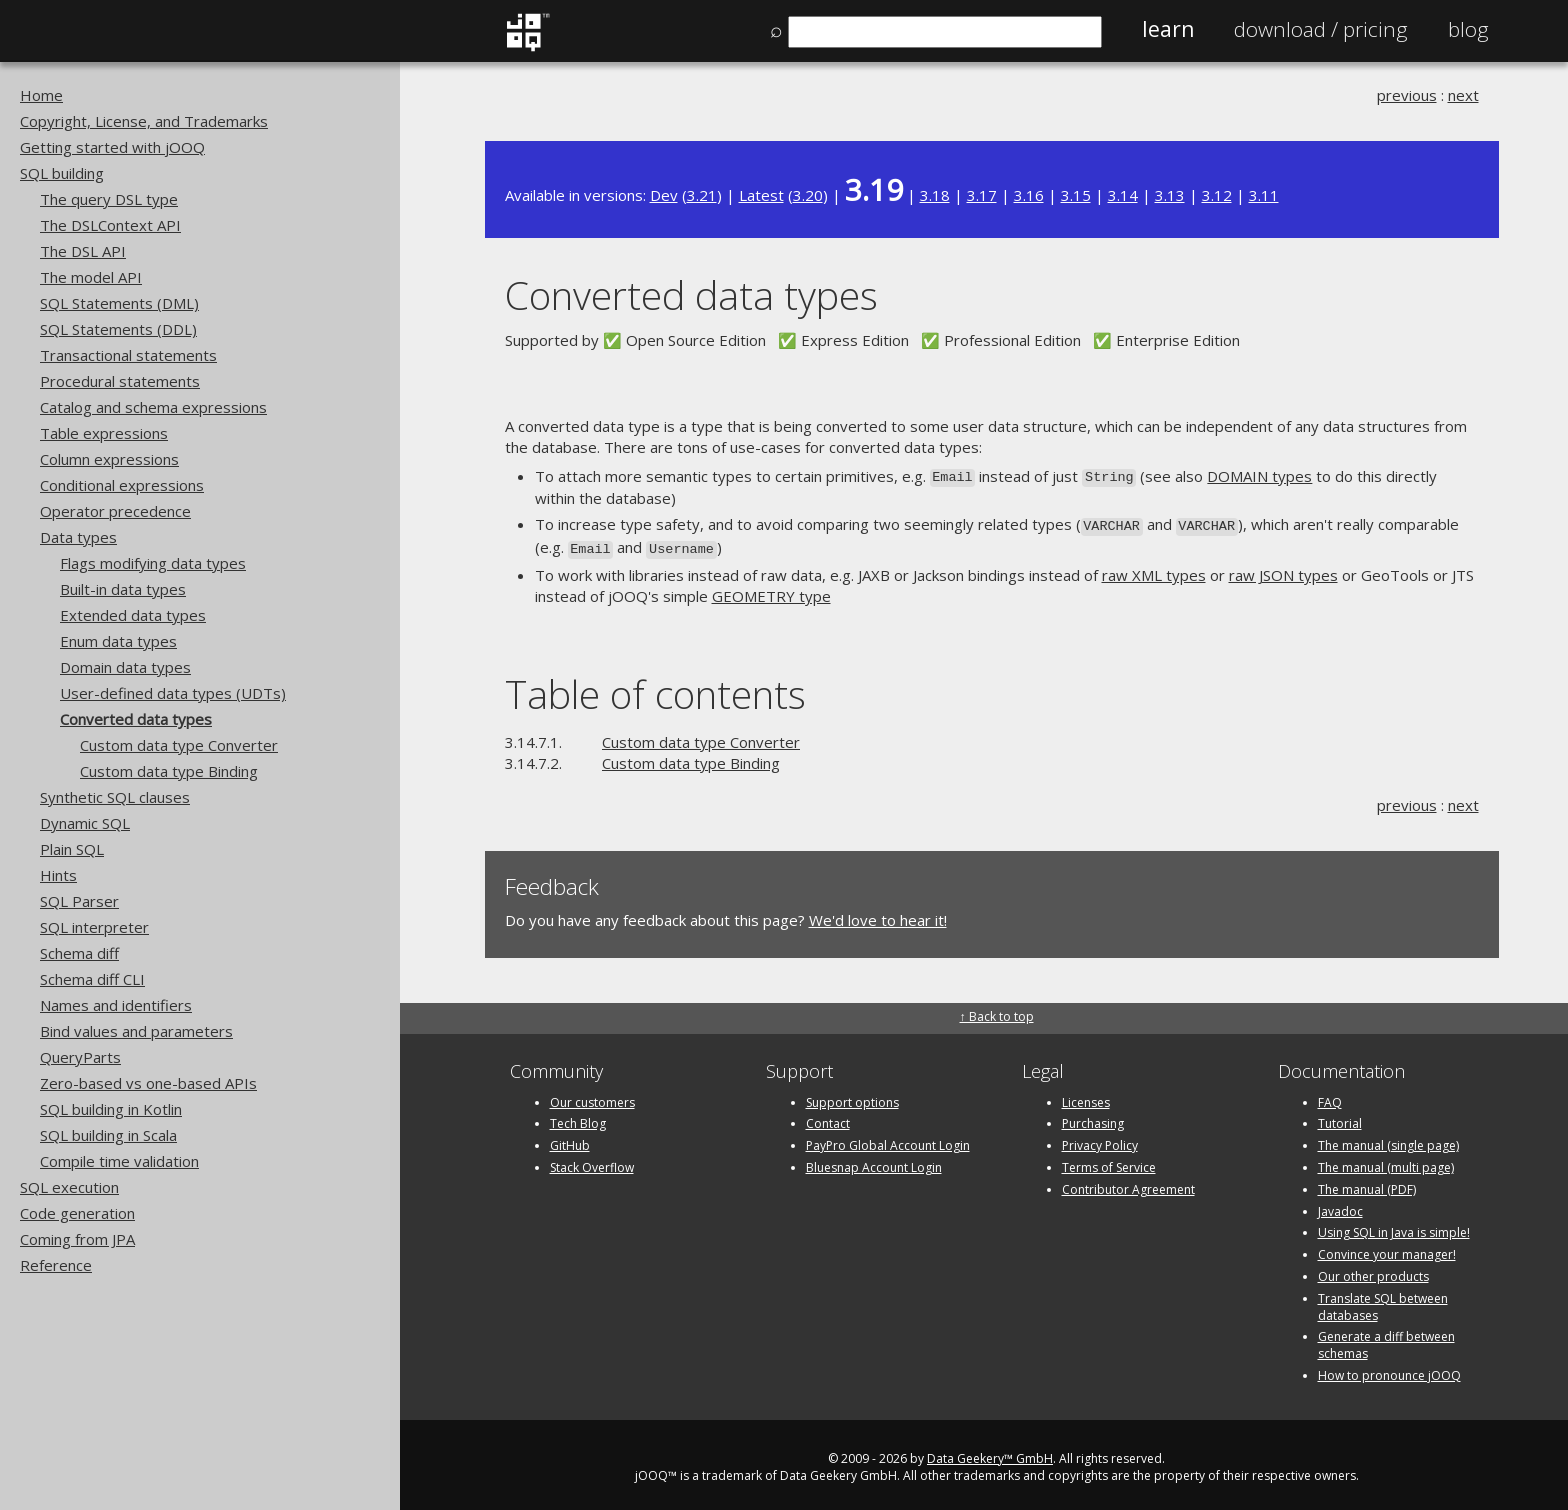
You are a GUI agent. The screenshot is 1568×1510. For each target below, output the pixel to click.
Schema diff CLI (92, 979)
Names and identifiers (116, 1005)
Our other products (1373, 1270)
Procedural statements (120, 381)
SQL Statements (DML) (119, 303)
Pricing (1321, 29)
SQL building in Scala (108, 1135)
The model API (91, 277)
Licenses (1086, 1096)
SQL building (62, 173)
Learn (1168, 29)
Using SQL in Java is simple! (1394, 1227)
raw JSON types (1283, 570)
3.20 (808, 195)
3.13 (1170, 195)
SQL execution (69, 1187)
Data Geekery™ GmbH (990, 1452)
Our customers (592, 1096)
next (1463, 95)
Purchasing (1093, 1118)
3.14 (1123, 195)
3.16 (1029, 195)
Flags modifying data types (153, 563)
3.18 (935, 195)
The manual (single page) (1388, 1139)
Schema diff (79, 953)
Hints (58, 875)
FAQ (1330, 1096)
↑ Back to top (997, 1011)
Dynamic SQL (85, 823)
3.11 (1264, 195)
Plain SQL (72, 849)
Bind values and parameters (136, 1031)
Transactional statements (128, 355)
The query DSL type (109, 199)
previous (1407, 95)
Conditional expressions (122, 485)
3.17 (982, 195)
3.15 (1076, 195)
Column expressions (109, 459)
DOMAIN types (1259, 476)
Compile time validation (119, 1161)
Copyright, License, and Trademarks (144, 121)
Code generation (77, 1213)
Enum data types (118, 641)
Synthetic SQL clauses (115, 797)
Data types (78, 537)
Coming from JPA (77, 1239)
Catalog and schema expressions (153, 407)
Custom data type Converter (179, 745)
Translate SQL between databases (1383, 1301)
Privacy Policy (1100, 1139)
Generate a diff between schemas (1386, 1340)
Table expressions (104, 433)
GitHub (570, 1139)
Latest (761, 195)
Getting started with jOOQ (112, 147)
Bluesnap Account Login (874, 1161)
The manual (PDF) (1367, 1183)
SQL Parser (79, 901)
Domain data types (125, 667)
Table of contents (655, 688)
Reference (56, 1265)
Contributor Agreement (1128, 1183)
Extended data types (133, 615)
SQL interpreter (94, 927)
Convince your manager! (1387, 1248)
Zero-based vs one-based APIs (148, 1083)
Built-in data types (123, 589)
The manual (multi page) (1386, 1161)
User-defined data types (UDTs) (173, 693)
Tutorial (1340, 1118)
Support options (852, 1096)
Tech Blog (578, 1118)
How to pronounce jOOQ (1389, 1369)
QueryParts (80, 1057)
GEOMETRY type (771, 591)
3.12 (1217, 195)
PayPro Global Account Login (888, 1139)
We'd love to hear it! (878, 914)
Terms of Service (1109, 1161)
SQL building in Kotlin (111, 1109)
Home (41, 95)
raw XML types (1154, 570)
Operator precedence (115, 511)
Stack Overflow (592, 1161)
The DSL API (83, 251)
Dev (664, 195)
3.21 (702, 195)
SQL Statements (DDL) (118, 329)
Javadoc (1340, 1205)
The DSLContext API (110, 225)
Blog (1468, 29)
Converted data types (136, 719)
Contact (828, 1118)
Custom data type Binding (169, 771)
